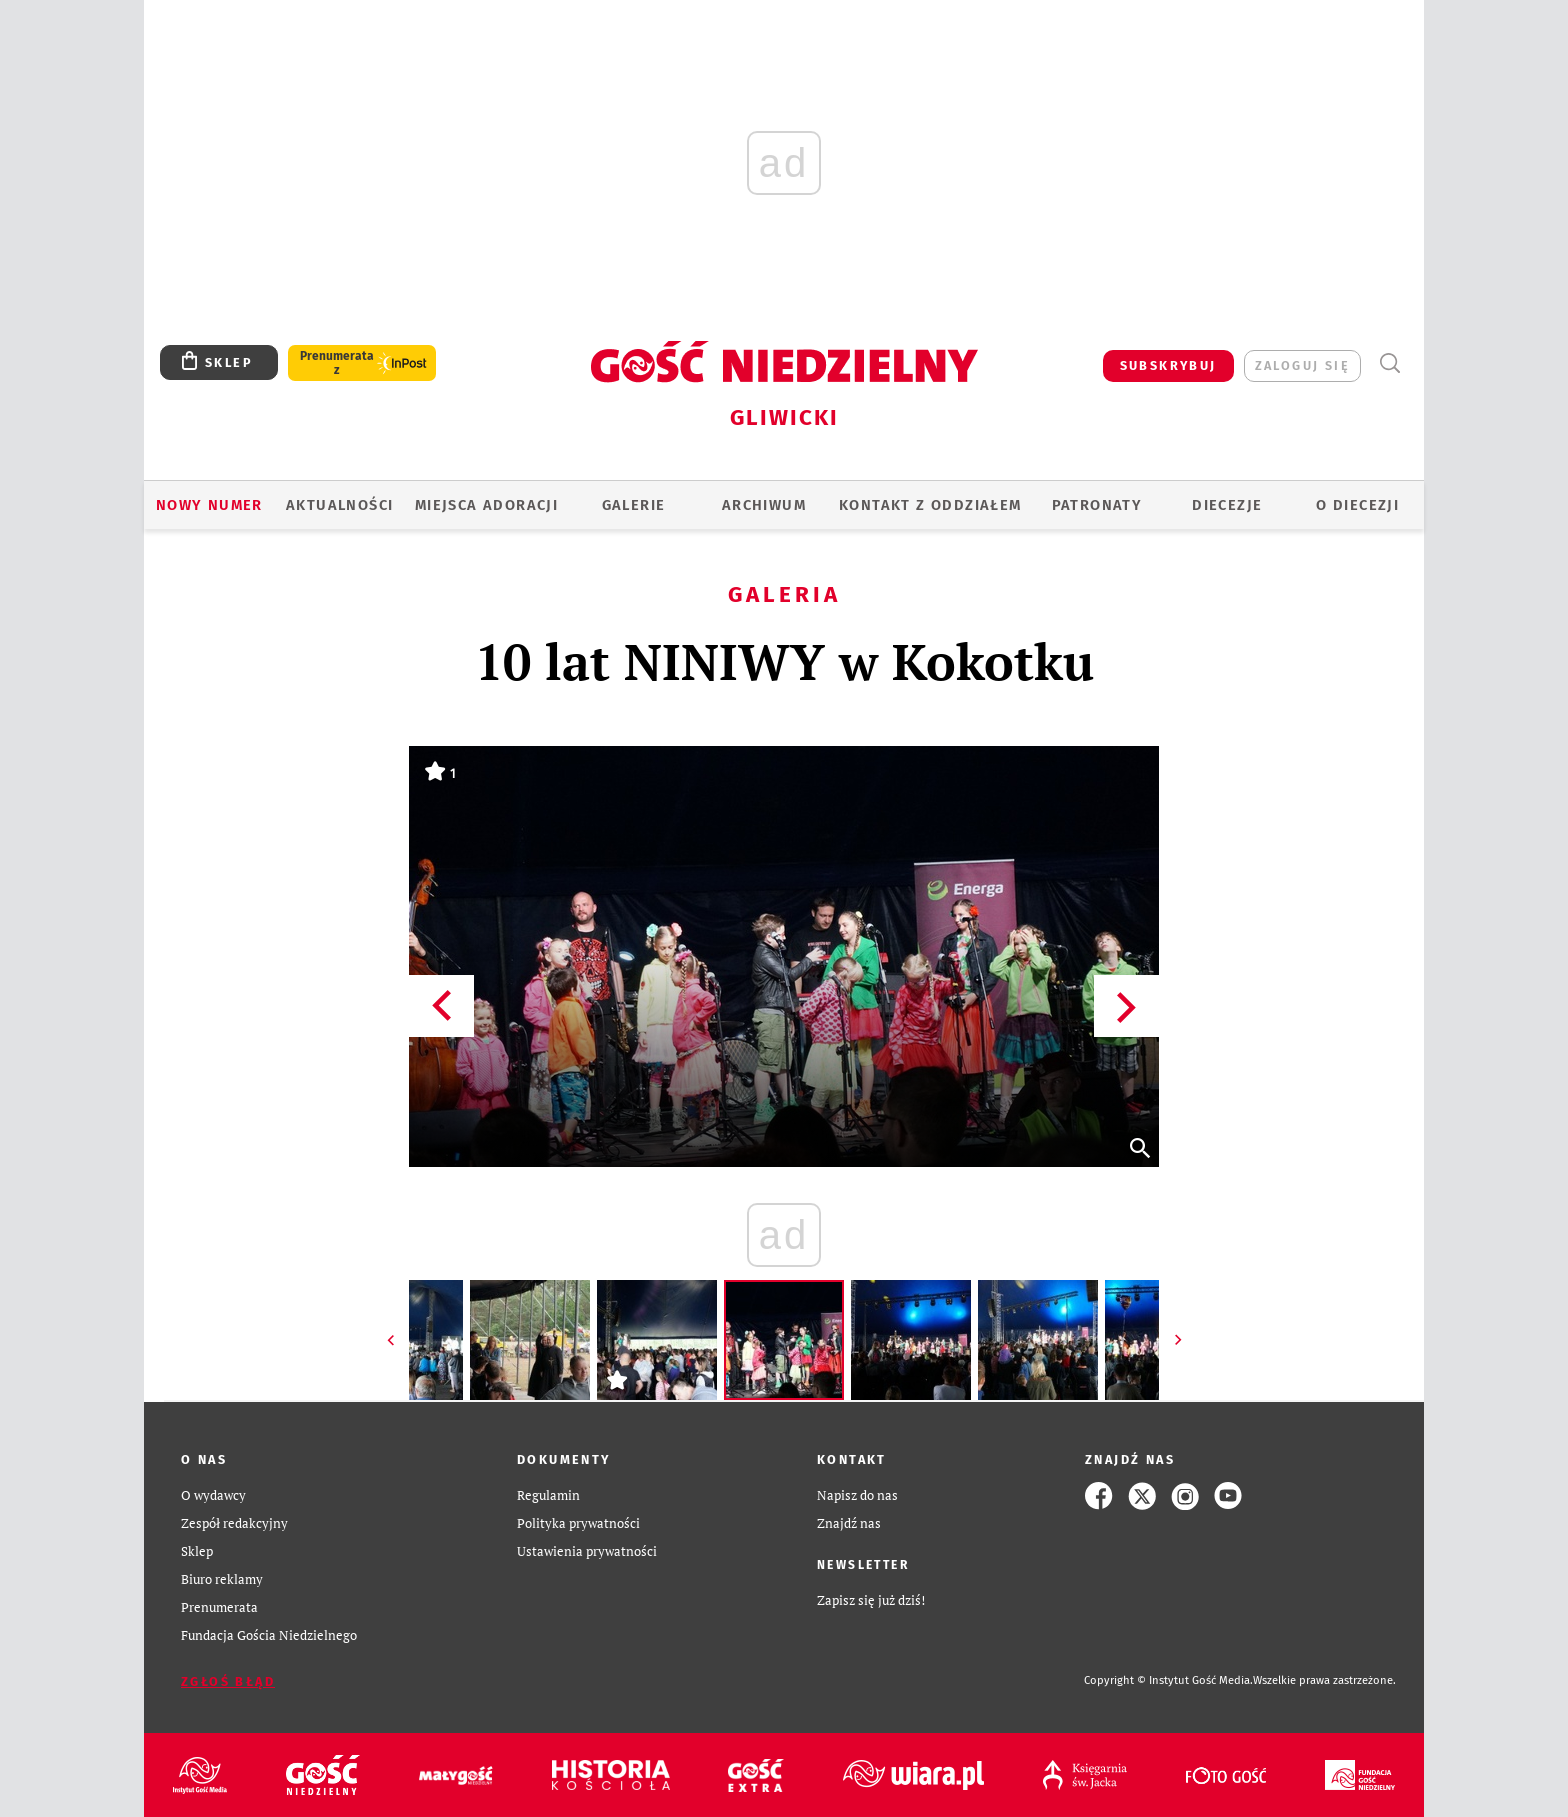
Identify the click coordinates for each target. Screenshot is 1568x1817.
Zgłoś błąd (228, 1681)
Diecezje (1227, 505)
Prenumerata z (337, 363)
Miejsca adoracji (486, 505)
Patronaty (1097, 505)
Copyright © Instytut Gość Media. (1168, 1680)
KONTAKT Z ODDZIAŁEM (930, 505)
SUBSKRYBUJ (1168, 365)
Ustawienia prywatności (587, 1551)
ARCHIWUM (764, 505)
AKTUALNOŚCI (339, 505)
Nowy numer (209, 505)
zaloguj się (1302, 365)
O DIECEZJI (1357, 505)
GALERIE (634, 505)
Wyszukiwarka (1389, 363)
